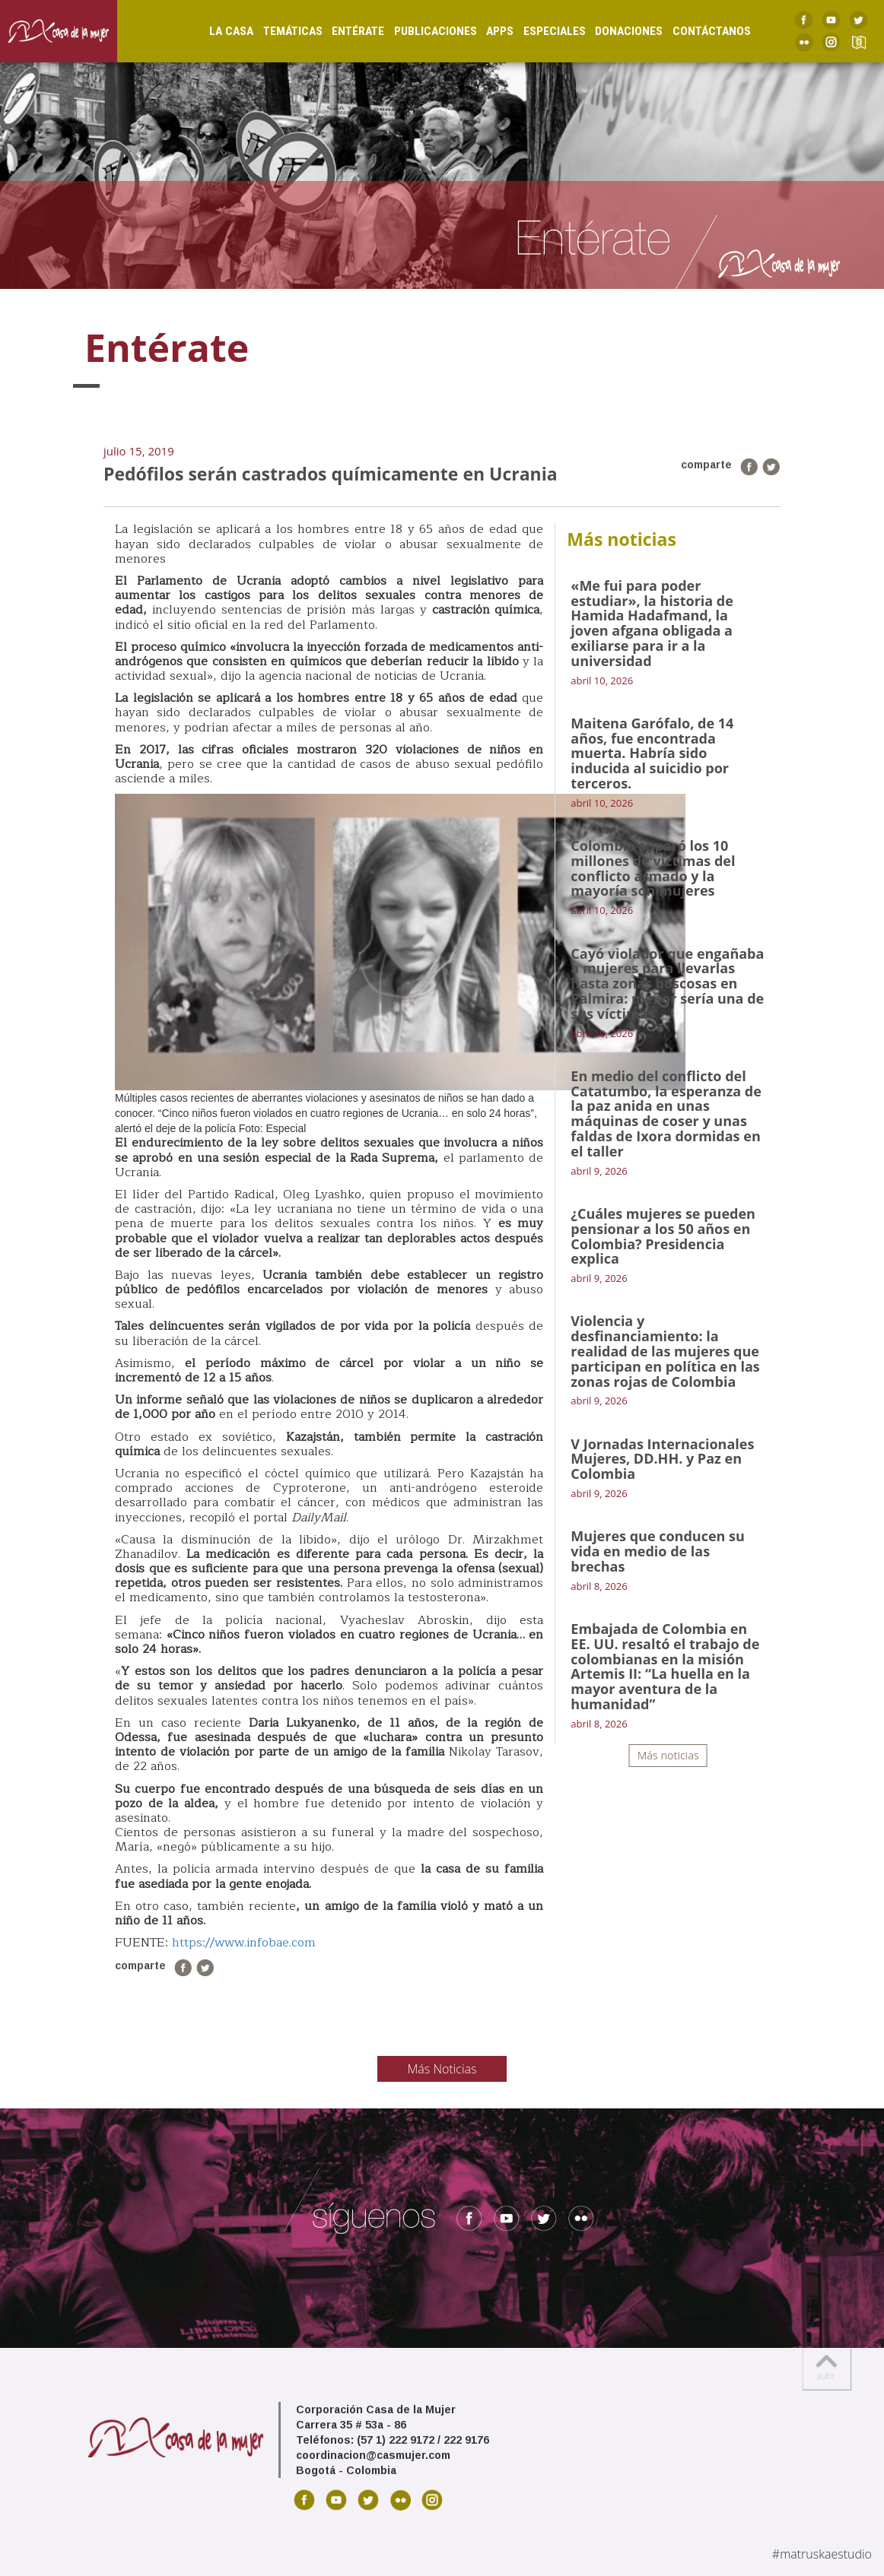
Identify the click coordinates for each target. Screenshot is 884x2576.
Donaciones (614, 31)
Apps (485, 31)
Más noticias (668, 1755)
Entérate (343, 31)
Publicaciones (420, 31)
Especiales (539, 31)
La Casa (217, 31)
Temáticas (278, 31)
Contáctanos (696, 31)
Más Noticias (442, 2068)
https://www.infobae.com (244, 1943)
